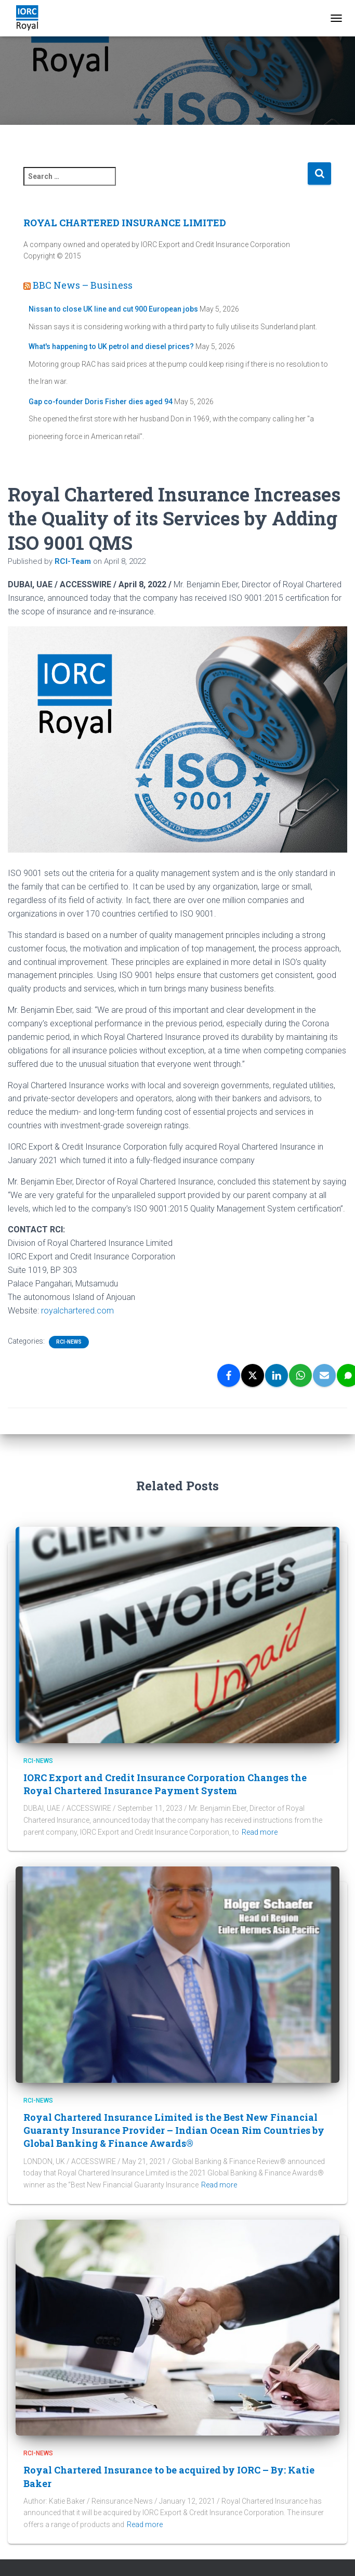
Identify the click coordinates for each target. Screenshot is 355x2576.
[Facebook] (228, 1375)
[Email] (324, 1375)
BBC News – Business (83, 285)
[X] (252, 1375)
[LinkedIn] (276, 1375)
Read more (260, 1832)
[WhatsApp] (300, 1375)
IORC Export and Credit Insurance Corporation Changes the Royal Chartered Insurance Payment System (165, 1784)
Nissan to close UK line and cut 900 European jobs (113, 309)
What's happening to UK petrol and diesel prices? (111, 346)
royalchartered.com (77, 1311)
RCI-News (69, 1342)
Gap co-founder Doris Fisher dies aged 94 (101, 401)
